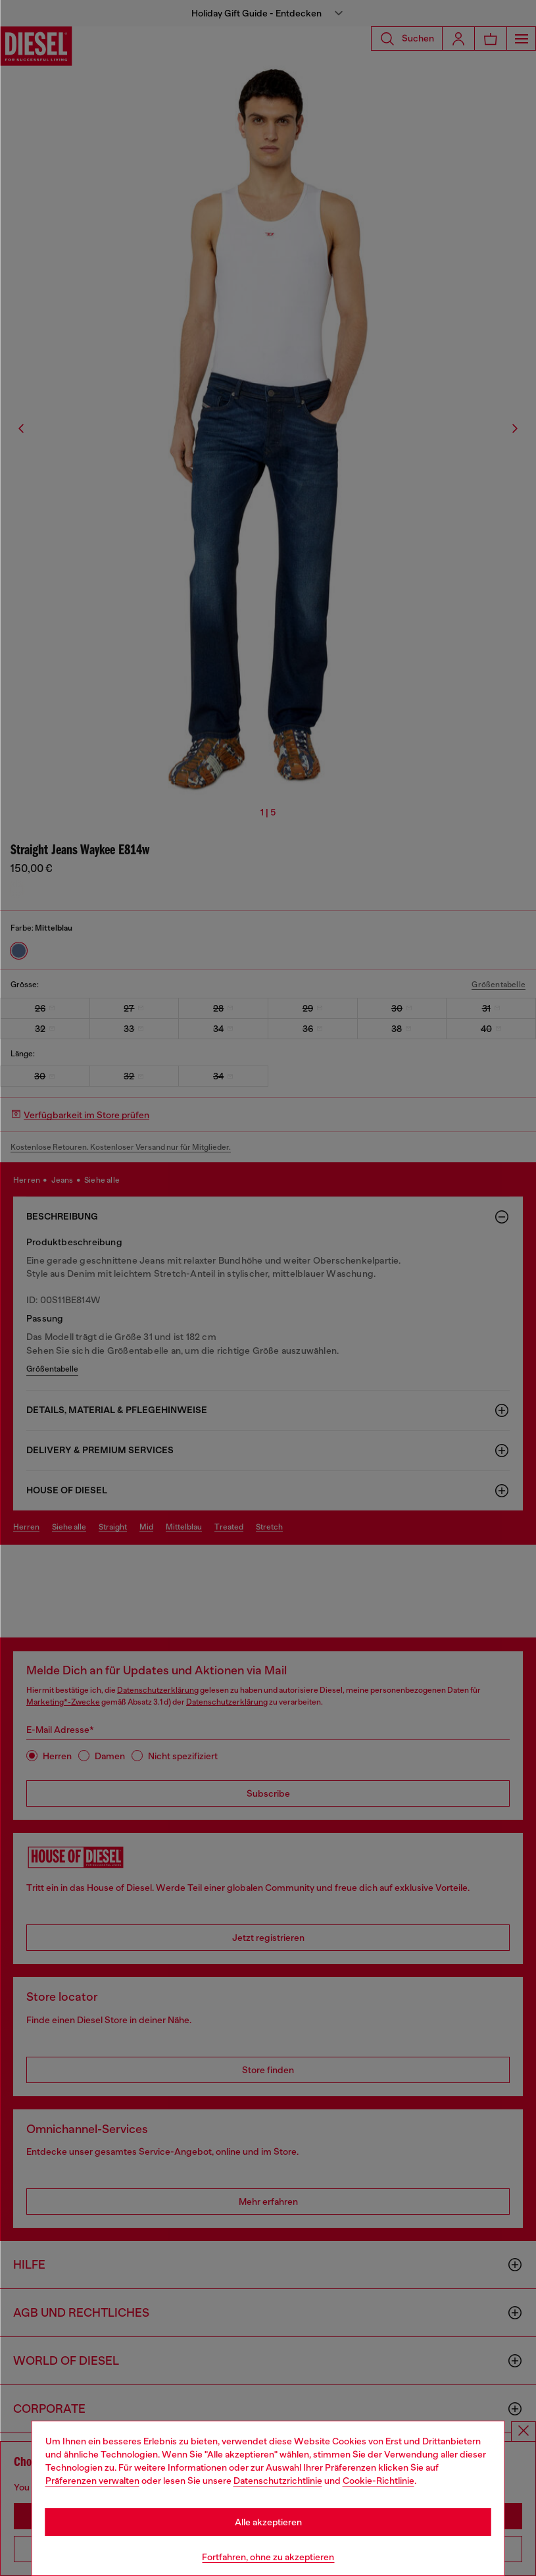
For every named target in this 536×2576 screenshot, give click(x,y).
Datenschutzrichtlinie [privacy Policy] (277, 2480)
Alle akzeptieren (268, 2522)
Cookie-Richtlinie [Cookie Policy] (378, 2480)
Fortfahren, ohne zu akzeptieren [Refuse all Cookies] (268, 2557)
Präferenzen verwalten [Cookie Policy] (92, 2480)
